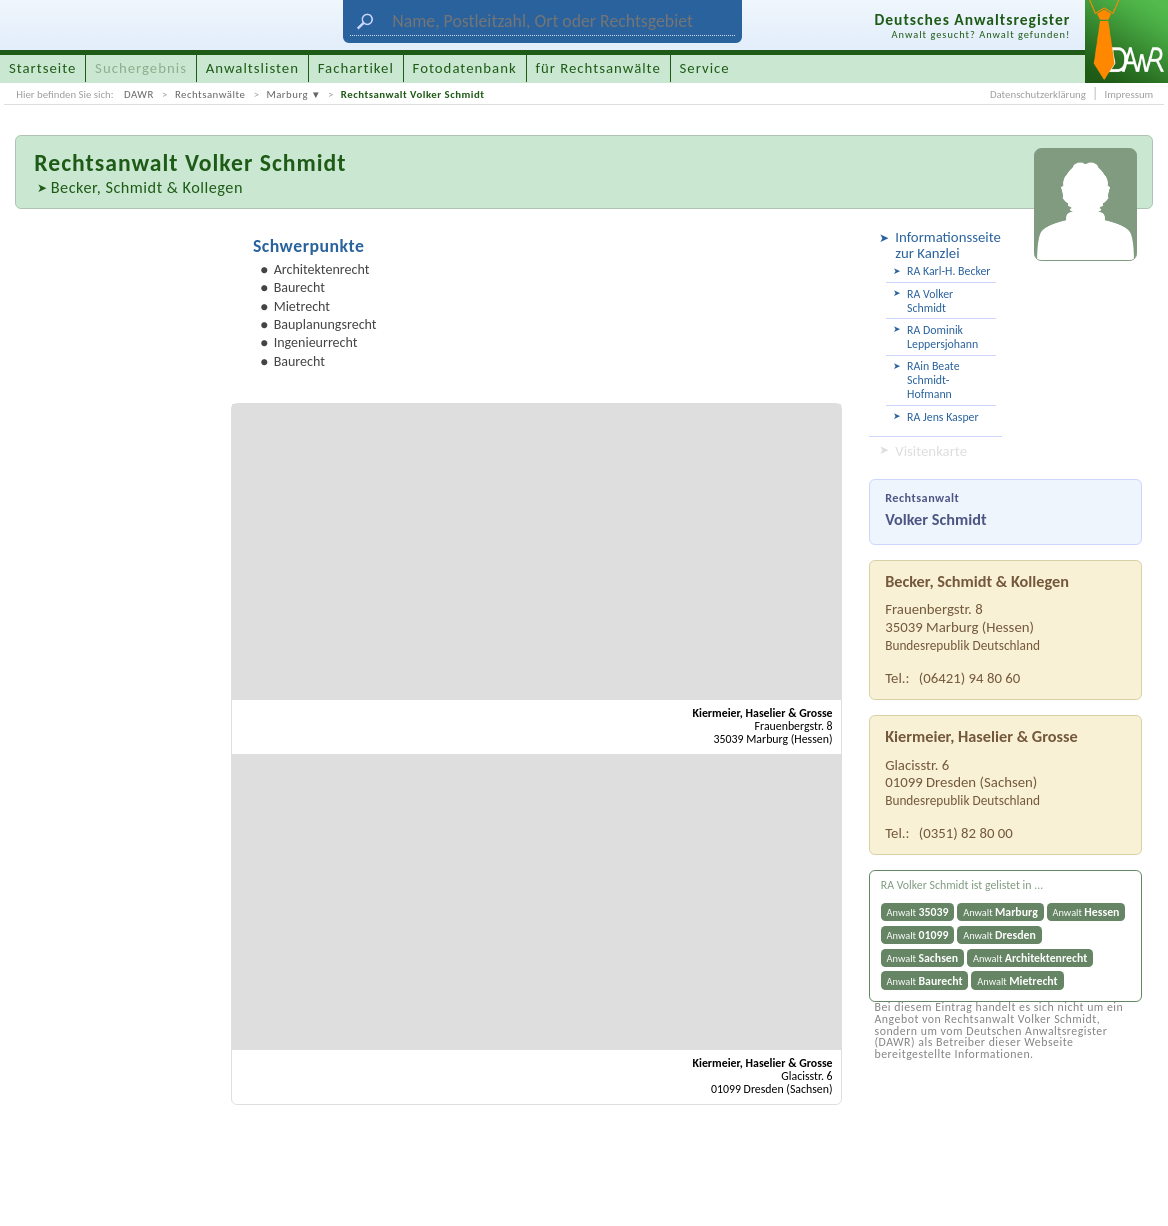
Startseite (42, 68)
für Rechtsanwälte (597, 68)
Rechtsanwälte (210, 94)
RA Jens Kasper (943, 417)
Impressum (1128, 94)
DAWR (139, 94)
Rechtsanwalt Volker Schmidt (413, 94)
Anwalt (918, 912)
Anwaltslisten (252, 68)
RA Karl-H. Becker (948, 271)
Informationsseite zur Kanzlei (945, 245)
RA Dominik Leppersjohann (942, 337)
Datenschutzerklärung (1038, 94)
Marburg (287, 94)
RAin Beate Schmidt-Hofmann (933, 380)
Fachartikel (356, 68)
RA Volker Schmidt (930, 301)
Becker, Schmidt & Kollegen (147, 187)
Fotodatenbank (465, 68)
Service (705, 68)
